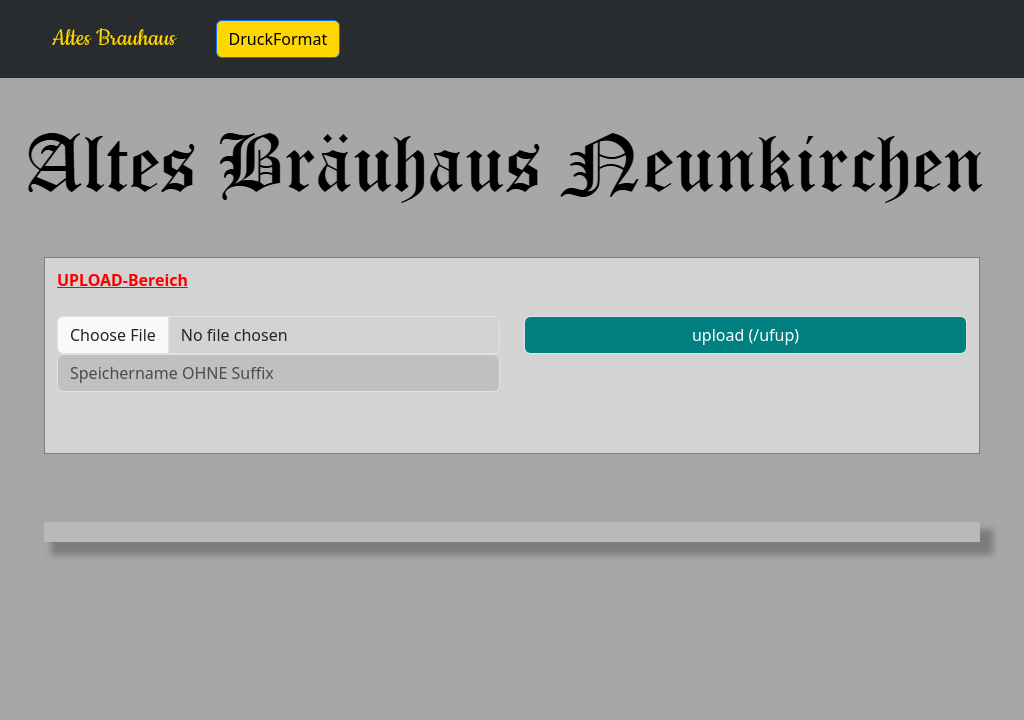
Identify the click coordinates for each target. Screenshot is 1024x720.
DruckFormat (278, 39)
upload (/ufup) (745, 335)
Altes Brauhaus (114, 38)
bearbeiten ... (431, 39)
